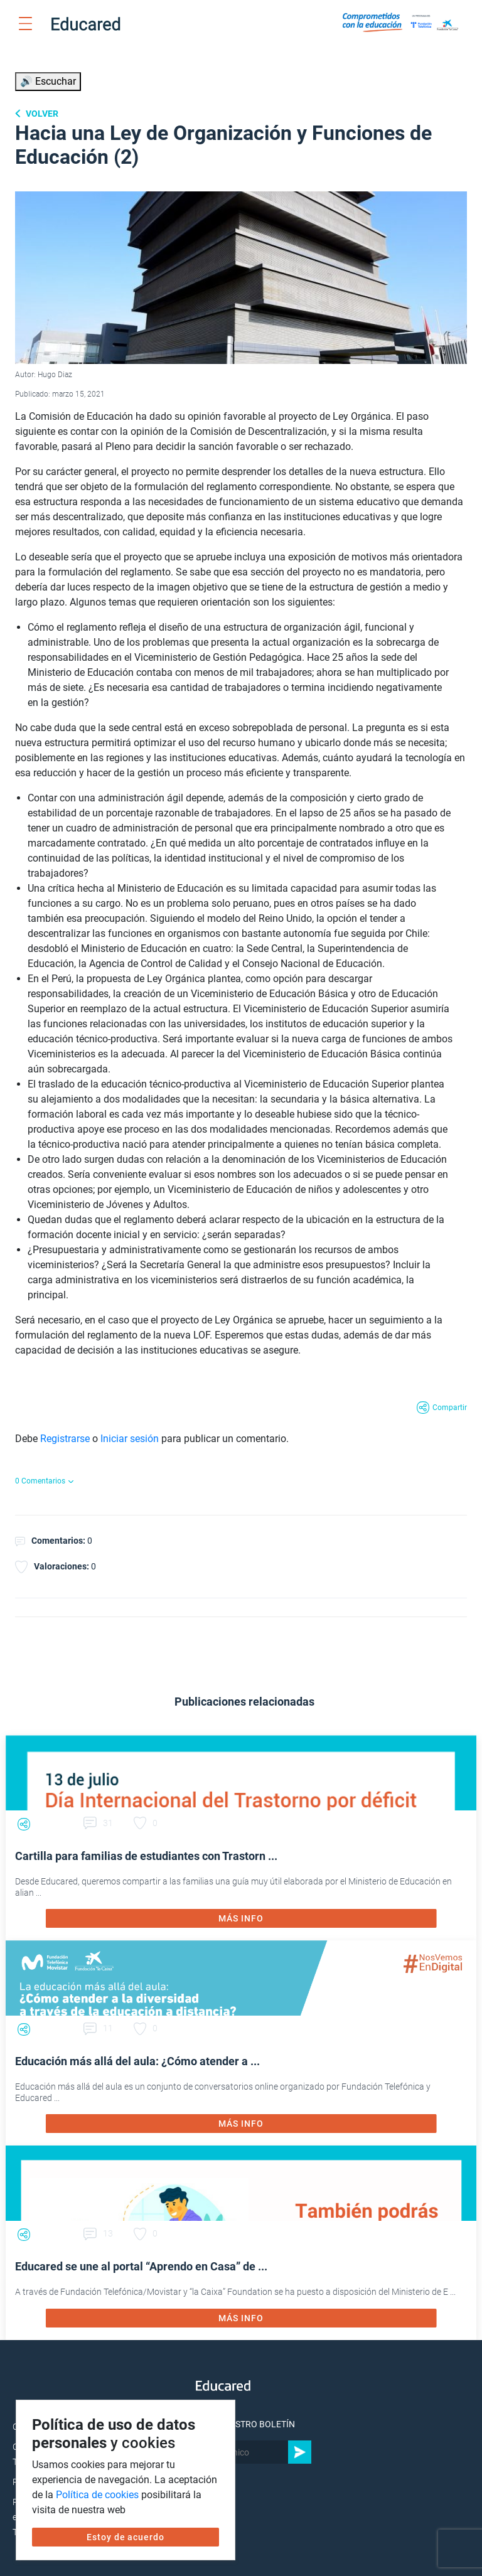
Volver (41, 114)
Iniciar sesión (129, 1439)
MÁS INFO (240, 1918)
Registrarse (65, 1439)
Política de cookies (97, 2495)
